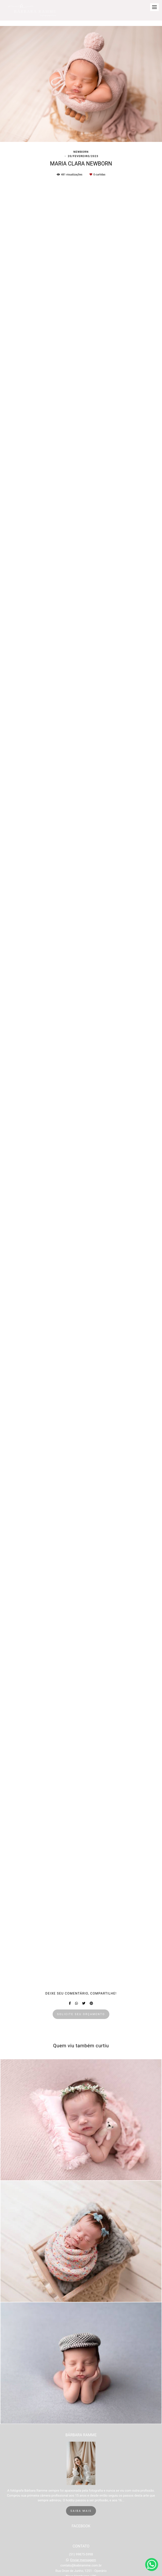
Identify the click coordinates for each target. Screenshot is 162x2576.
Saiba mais (81, 2507)
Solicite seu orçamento (81, 2014)
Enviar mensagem (83, 2556)
